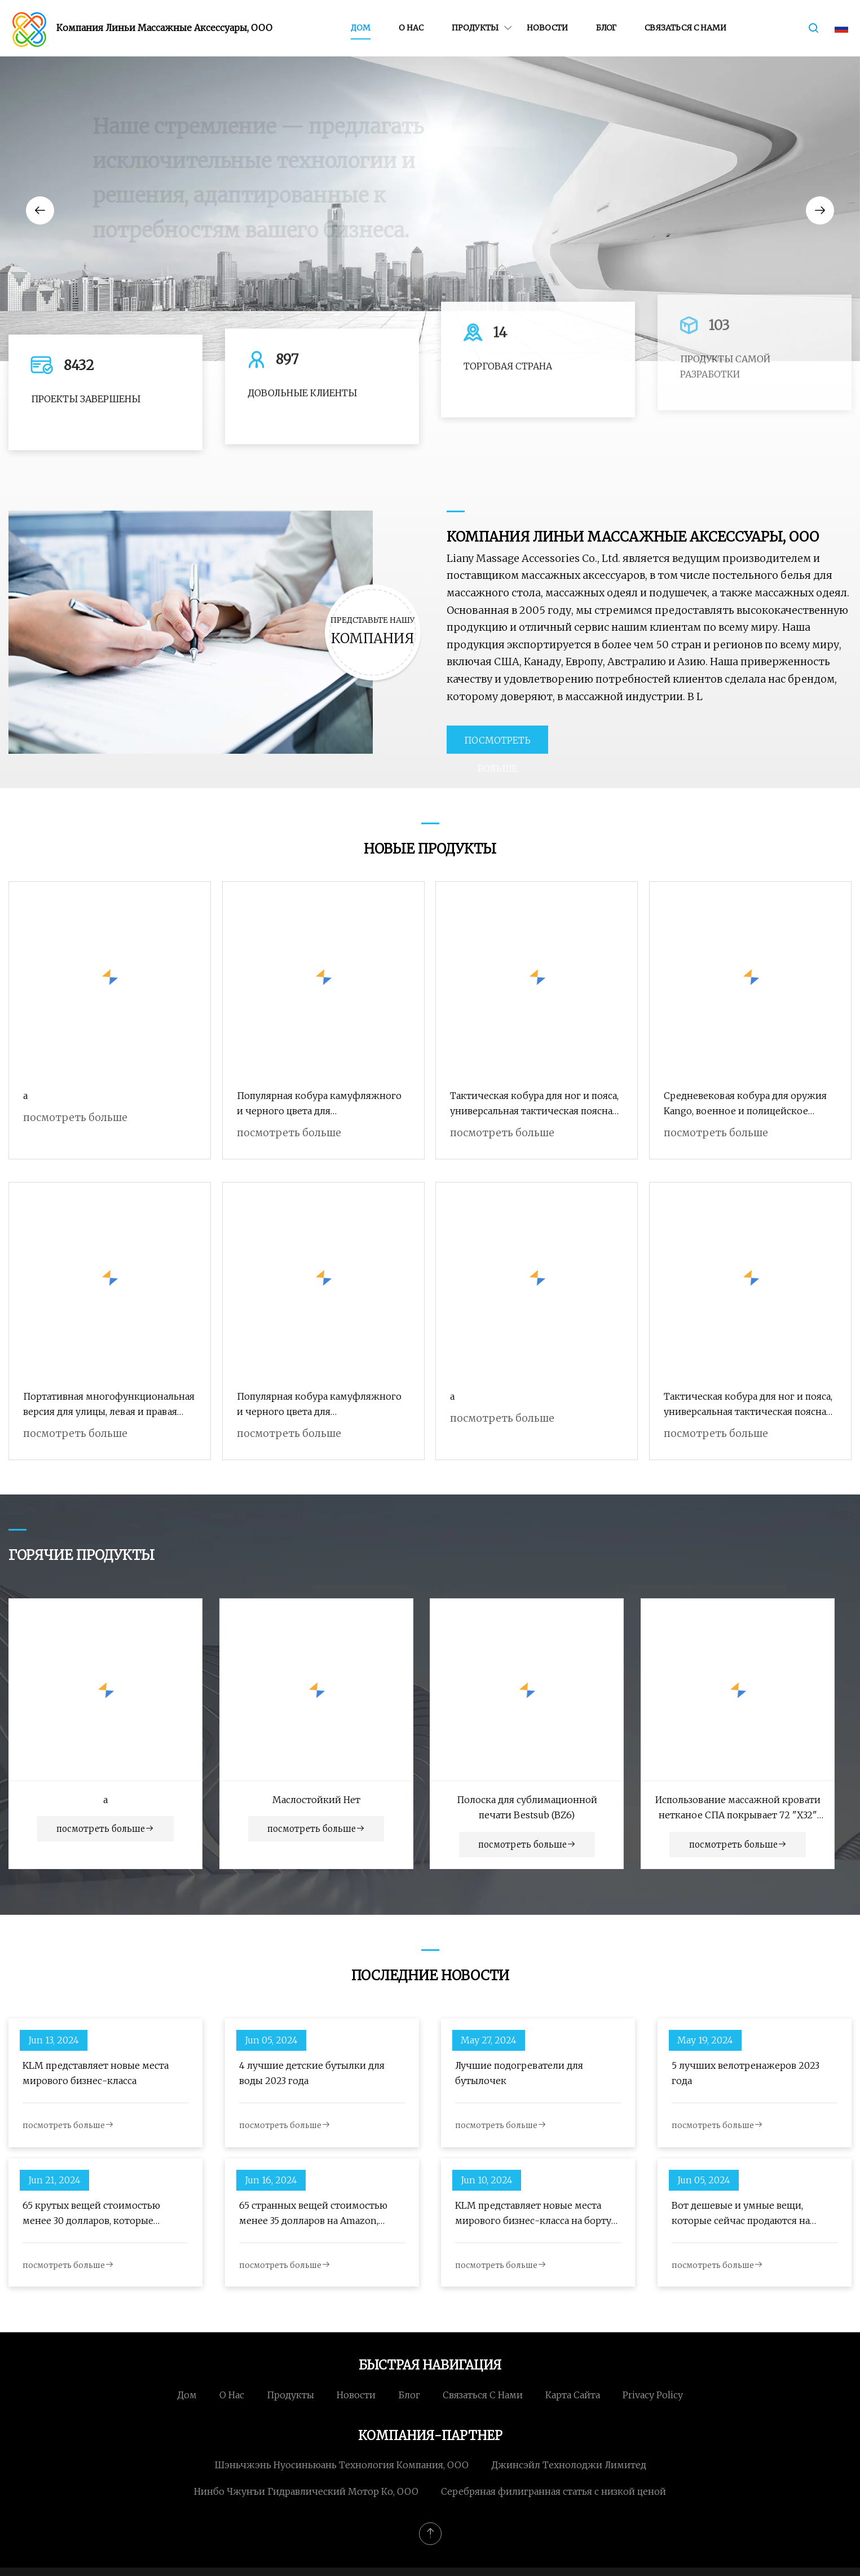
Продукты (475, 28)
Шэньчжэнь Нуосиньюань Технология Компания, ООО (341, 2465)
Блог (606, 28)
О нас (411, 28)
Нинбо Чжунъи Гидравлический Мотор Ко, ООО (306, 2491)
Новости (547, 28)
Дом (361, 28)
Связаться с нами (685, 28)
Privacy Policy (653, 2395)
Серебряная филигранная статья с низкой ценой (553, 2491)
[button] (40, 210)
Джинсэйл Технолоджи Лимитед (568, 2465)
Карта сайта (572, 2395)
